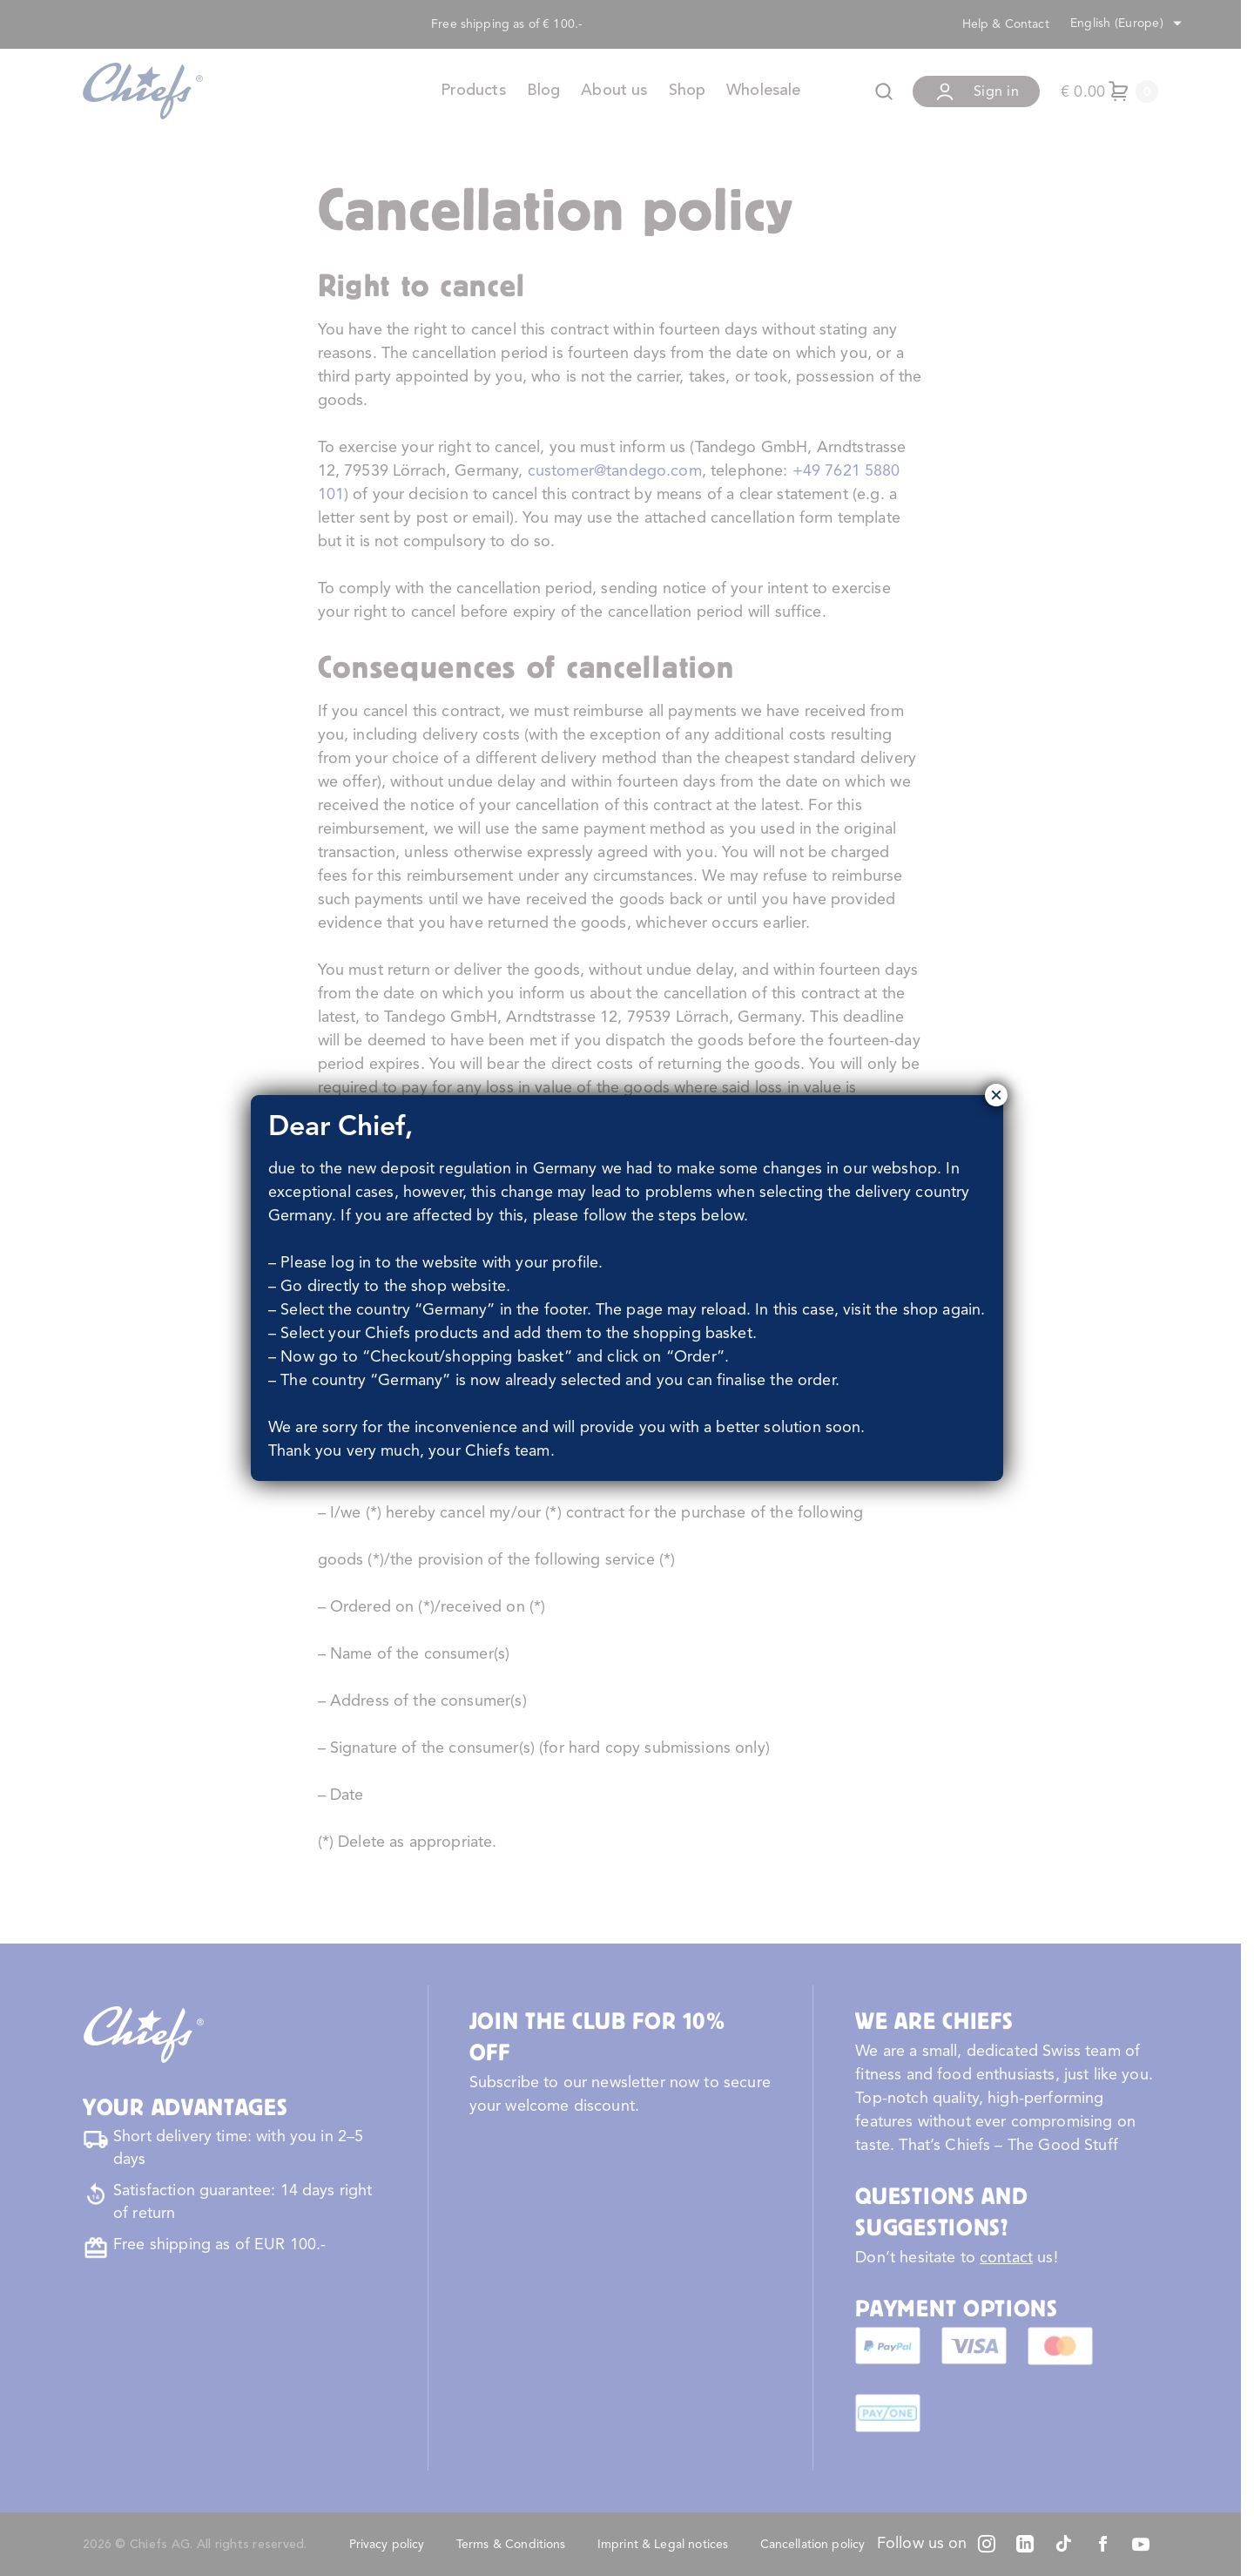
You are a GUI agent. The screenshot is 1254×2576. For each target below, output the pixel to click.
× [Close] (996, 1095)
